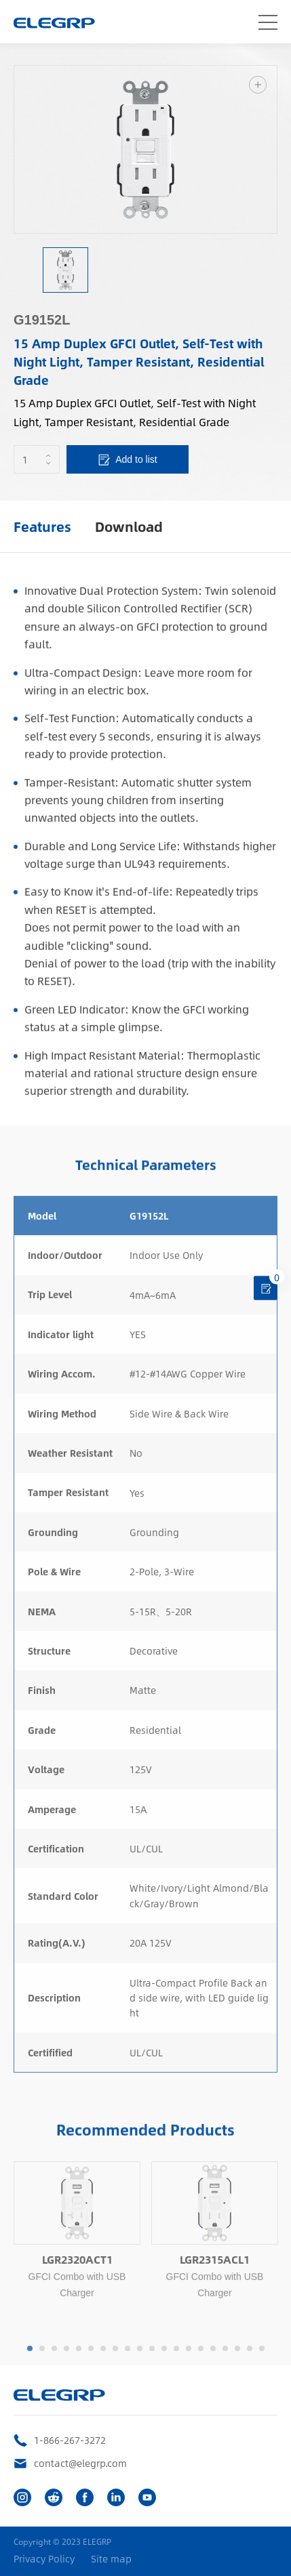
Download (129, 526)
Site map (111, 2559)
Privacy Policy (44, 2559)
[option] (145, 149)
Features (42, 526)
